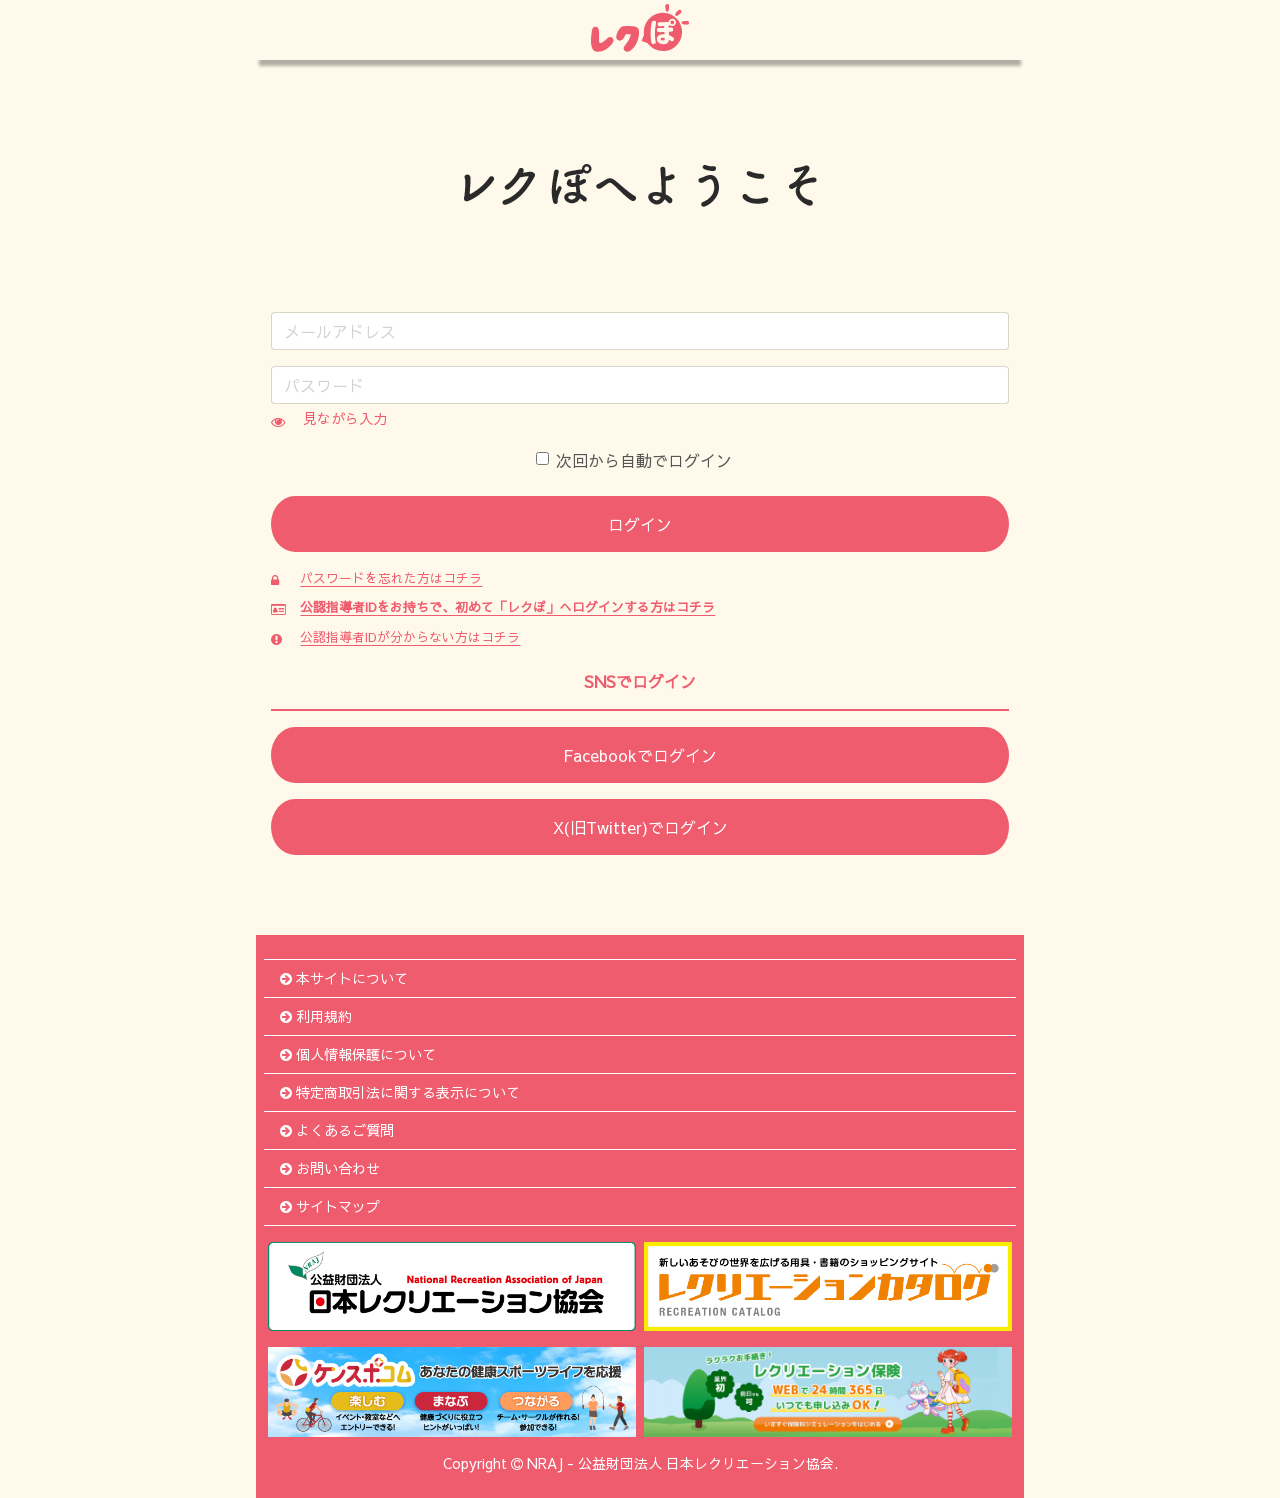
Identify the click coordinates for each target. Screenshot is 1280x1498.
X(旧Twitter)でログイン (640, 827)
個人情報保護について (358, 1054)
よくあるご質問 (337, 1130)
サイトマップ (330, 1206)
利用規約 (316, 1016)
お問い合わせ (330, 1168)
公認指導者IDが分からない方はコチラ (410, 636)
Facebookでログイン (640, 755)
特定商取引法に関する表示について (400, 1092)
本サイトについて (344, 978)
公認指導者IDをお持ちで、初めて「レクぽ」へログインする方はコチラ (507, 606)
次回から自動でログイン (634, 460)
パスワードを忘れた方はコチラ (391, 577)
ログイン (640, 524)
